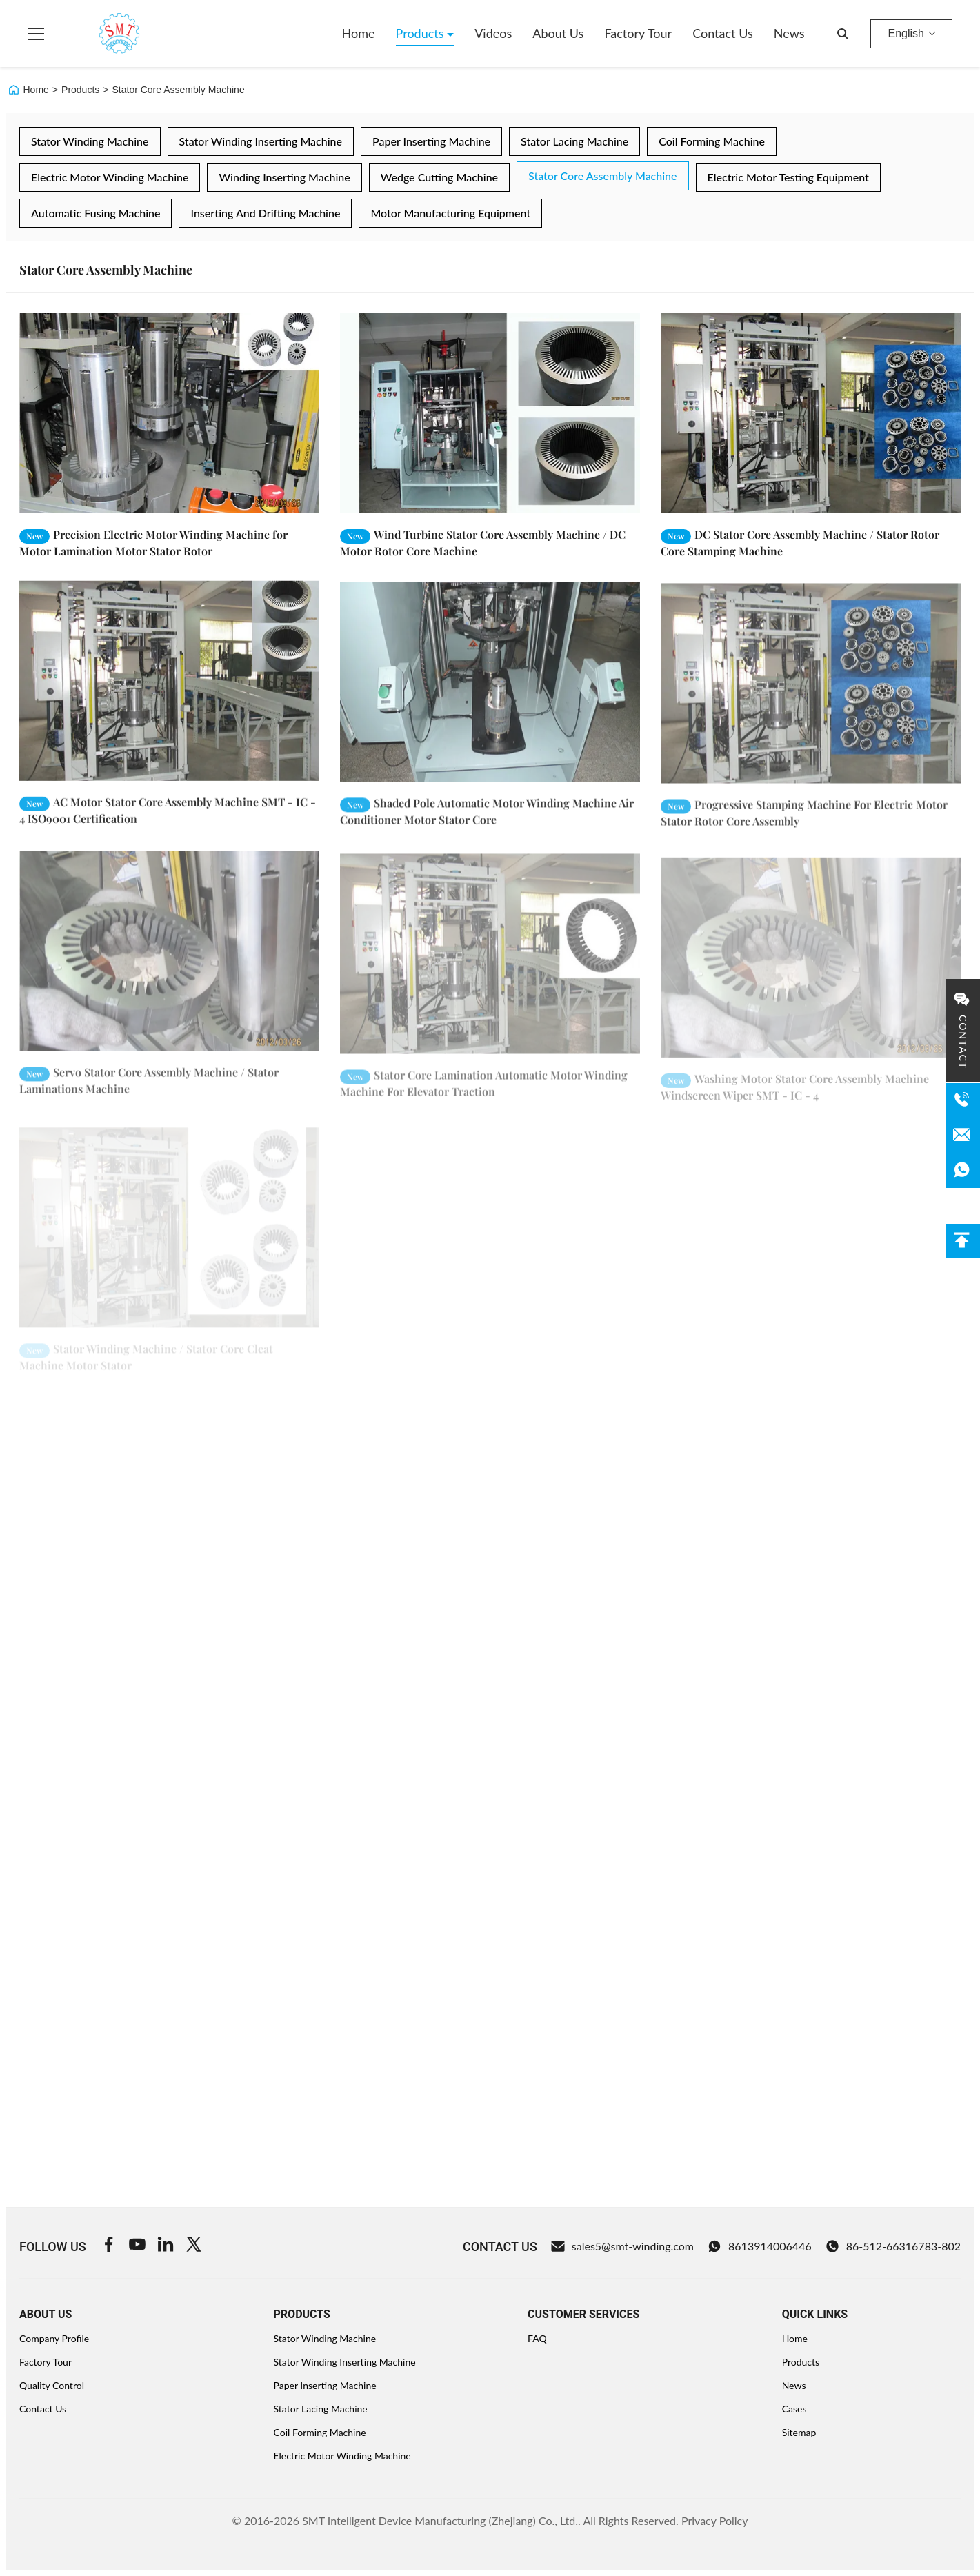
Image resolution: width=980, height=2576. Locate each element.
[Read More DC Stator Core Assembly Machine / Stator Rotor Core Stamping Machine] (811, 413)
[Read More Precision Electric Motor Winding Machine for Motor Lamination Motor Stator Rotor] (169, 413)
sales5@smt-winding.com (622, 2246)
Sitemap (799, 2432)
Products (422, 33)
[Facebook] (109, 2246)
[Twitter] (194, 2246)
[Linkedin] (165, 2246)
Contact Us (722, 33)
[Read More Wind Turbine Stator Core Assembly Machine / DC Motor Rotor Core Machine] (490, 413)
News (789, 33)
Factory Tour (638, 33)
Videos (493, 33)
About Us (557, 33)
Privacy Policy (714, 2520)
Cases (794, 2409)
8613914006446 (760, 2246)
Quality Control (51, 2385)
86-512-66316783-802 (893, 2246)
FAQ (537, 2338)
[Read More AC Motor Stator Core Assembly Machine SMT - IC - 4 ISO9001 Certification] (169, 695)
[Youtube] (137, 2246)
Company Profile (54, 2338)
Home (358, 33)
